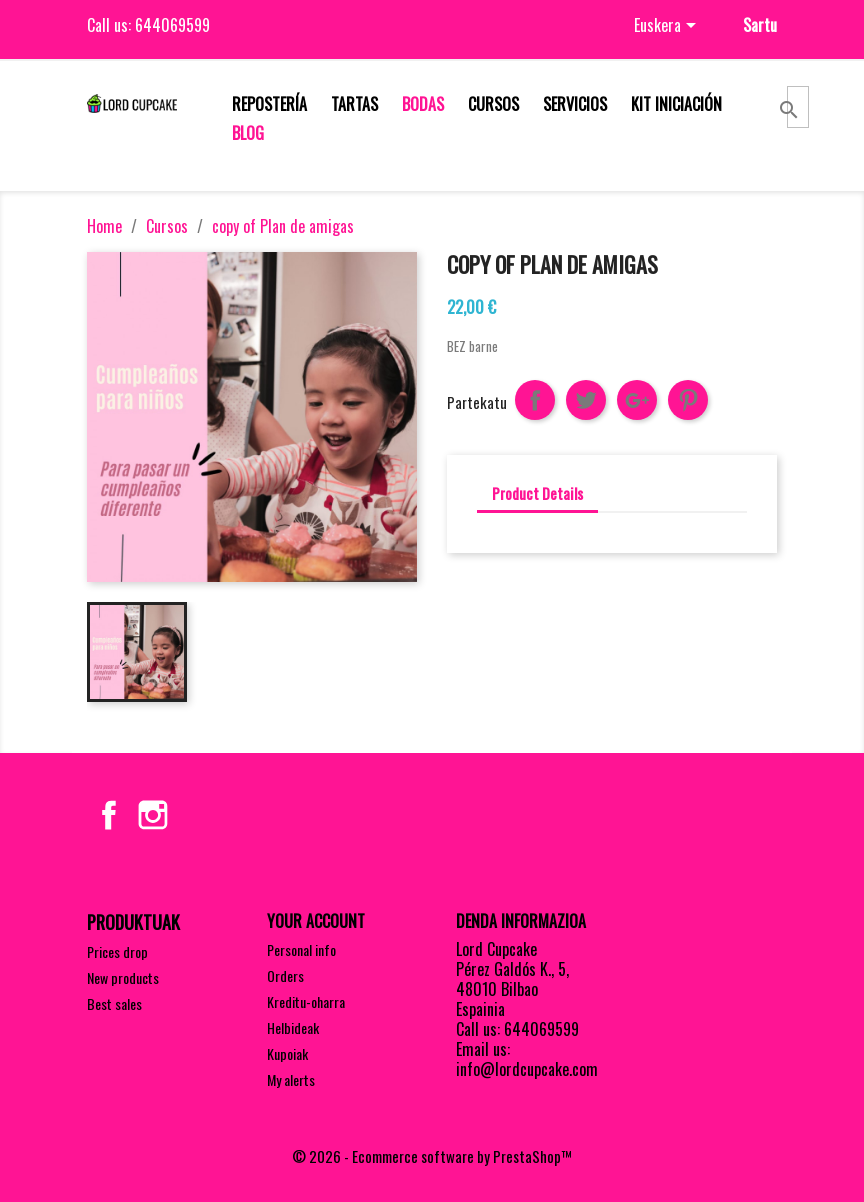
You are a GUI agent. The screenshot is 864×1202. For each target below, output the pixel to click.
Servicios (575, 104)
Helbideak (293, 1027)
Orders (285, 975)
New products (123, 977)
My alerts (291, 1079)
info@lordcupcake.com (527, 1069)
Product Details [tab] (537, 493)
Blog (248, 133)
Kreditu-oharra (306, 1001)
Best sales (114, 1003)
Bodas (423, 104)
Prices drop (117, 951)
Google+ (637, 400)
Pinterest (688, 400)
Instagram (153, 815)
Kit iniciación (676, 104)
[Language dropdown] (668, 27)
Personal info (301, 949)
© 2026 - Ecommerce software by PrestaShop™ (432, 1156)
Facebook (109, 815)
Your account (316, 921)
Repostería (269, 104)
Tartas (354, 104)
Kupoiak (287, 1053)
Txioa (586, 400)
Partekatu (535, 400)
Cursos (493, 104)
